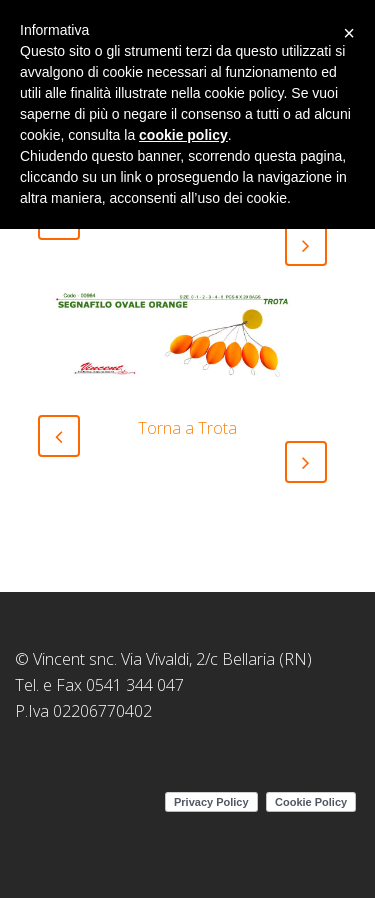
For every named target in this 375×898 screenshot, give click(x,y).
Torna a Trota (187, 428)
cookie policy (183, 135)
